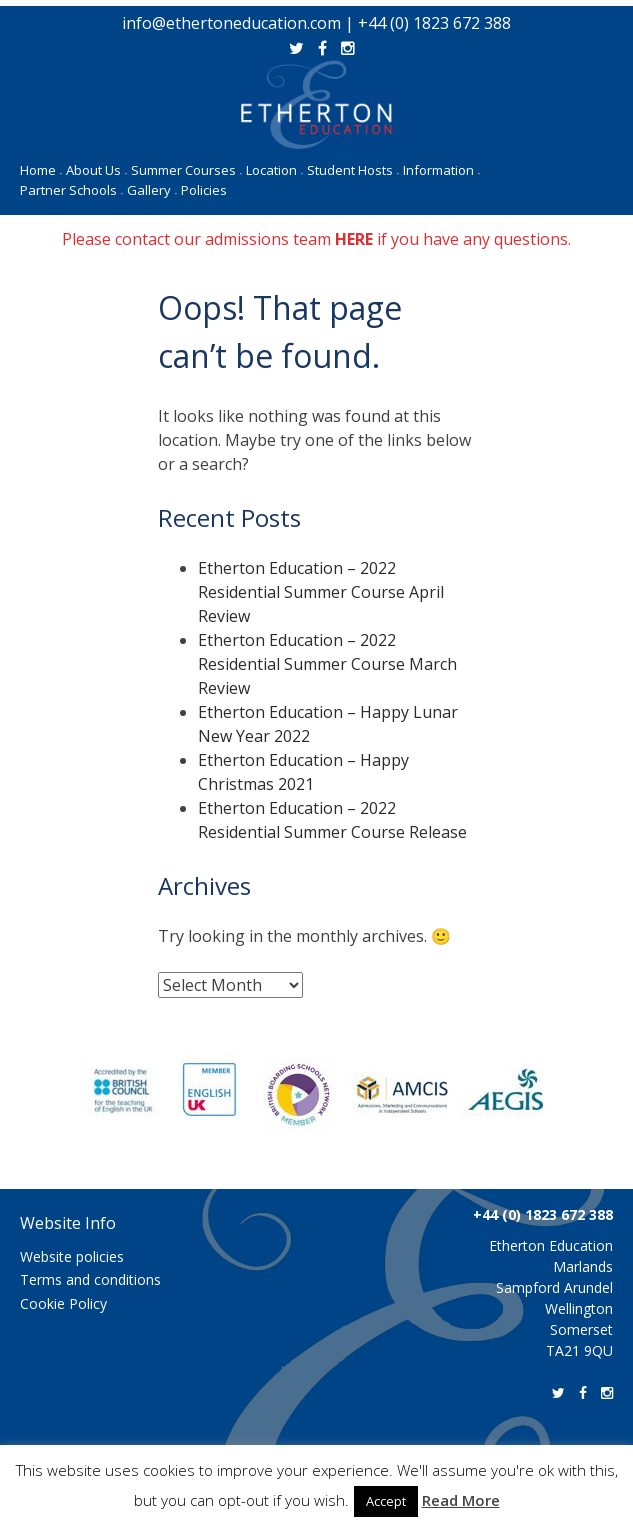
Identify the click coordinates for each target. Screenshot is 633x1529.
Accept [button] (386, 1501)
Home (41, 170)
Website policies (72, 1256)
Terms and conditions (90, 1279)
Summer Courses (186, 170)
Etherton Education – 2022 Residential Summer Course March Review (327, 664)
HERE (354, 239)
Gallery (152, 190)
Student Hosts (353, 170)
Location (274, 170)
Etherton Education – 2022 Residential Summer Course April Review (321, 592)
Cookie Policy (63, 1303)
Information (441, 170)
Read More (461, 1500)
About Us (96, 170)
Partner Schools (71, 190)
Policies (204, 190)
